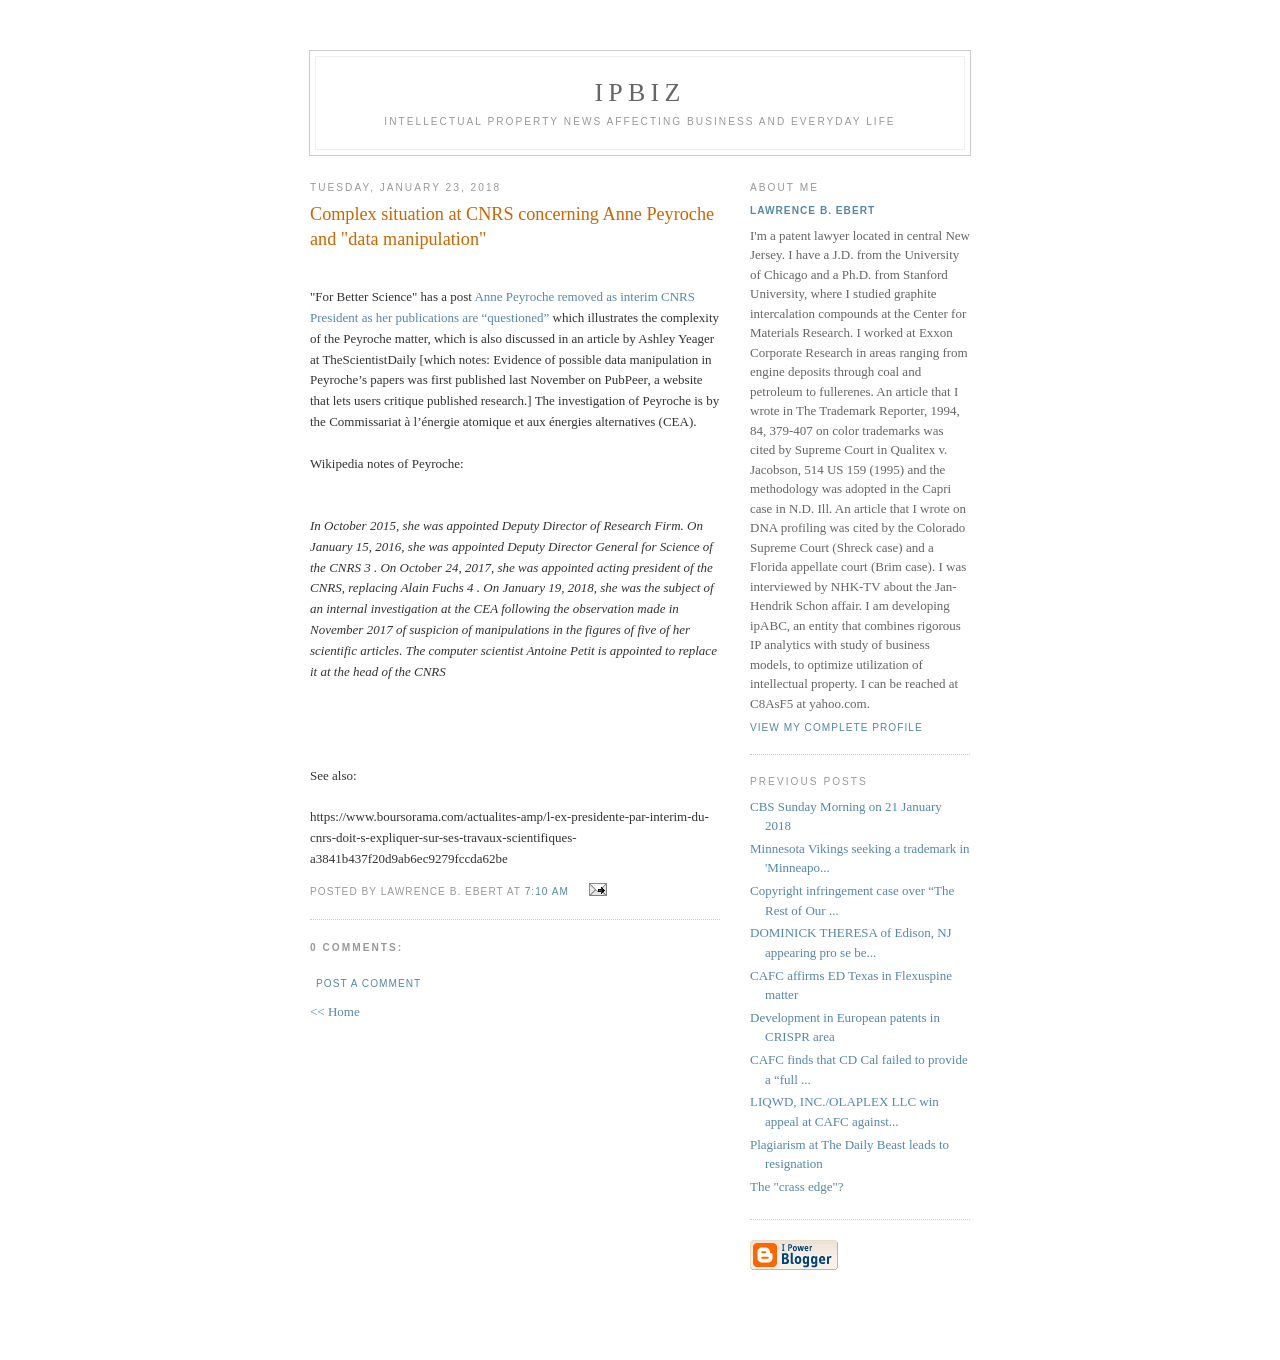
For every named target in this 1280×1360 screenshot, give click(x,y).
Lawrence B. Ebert (812, 210)
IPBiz (640, 92)
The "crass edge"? (797, 1186)
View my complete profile (836, 727)
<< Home (335, 1011)
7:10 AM (547, 891)
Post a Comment (368, 983)
